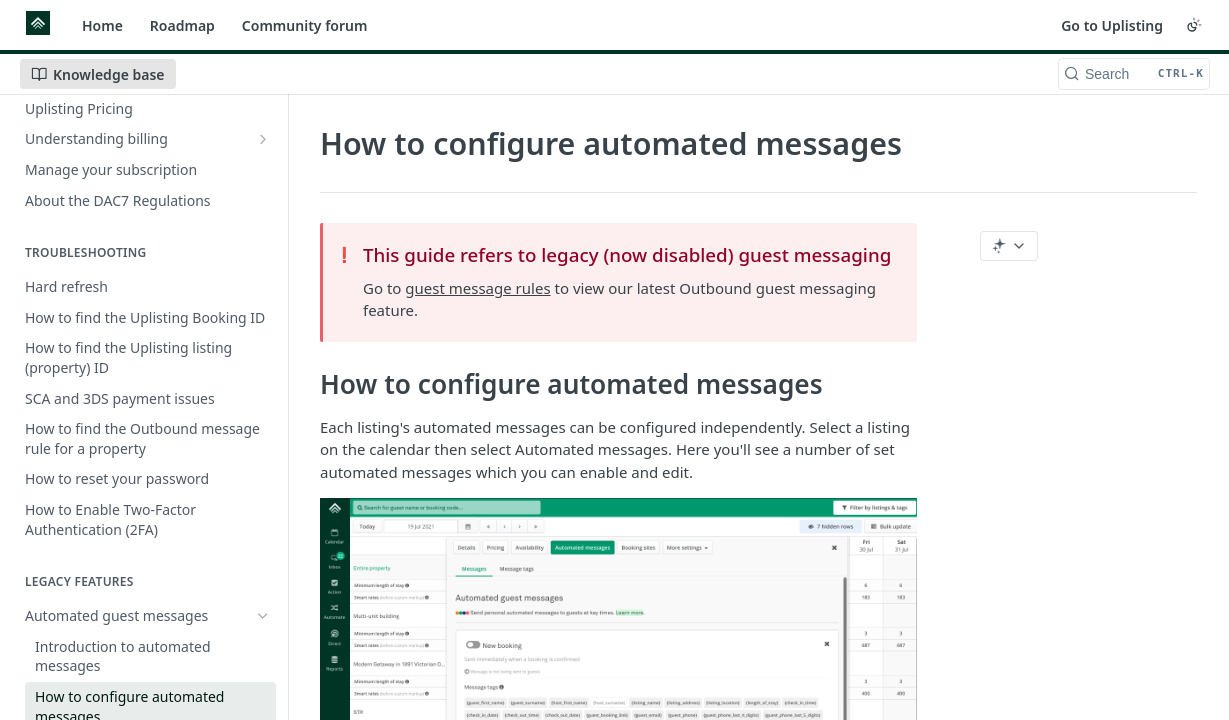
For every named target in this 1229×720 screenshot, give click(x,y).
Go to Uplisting (1112, 25)
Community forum (305, 25)
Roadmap (182, 25)
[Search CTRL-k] (1134, 74)
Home (102, 25)
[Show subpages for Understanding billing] (263, 139)
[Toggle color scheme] (1194, 25)
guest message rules (477, 288)
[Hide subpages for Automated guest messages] (263, 616)
